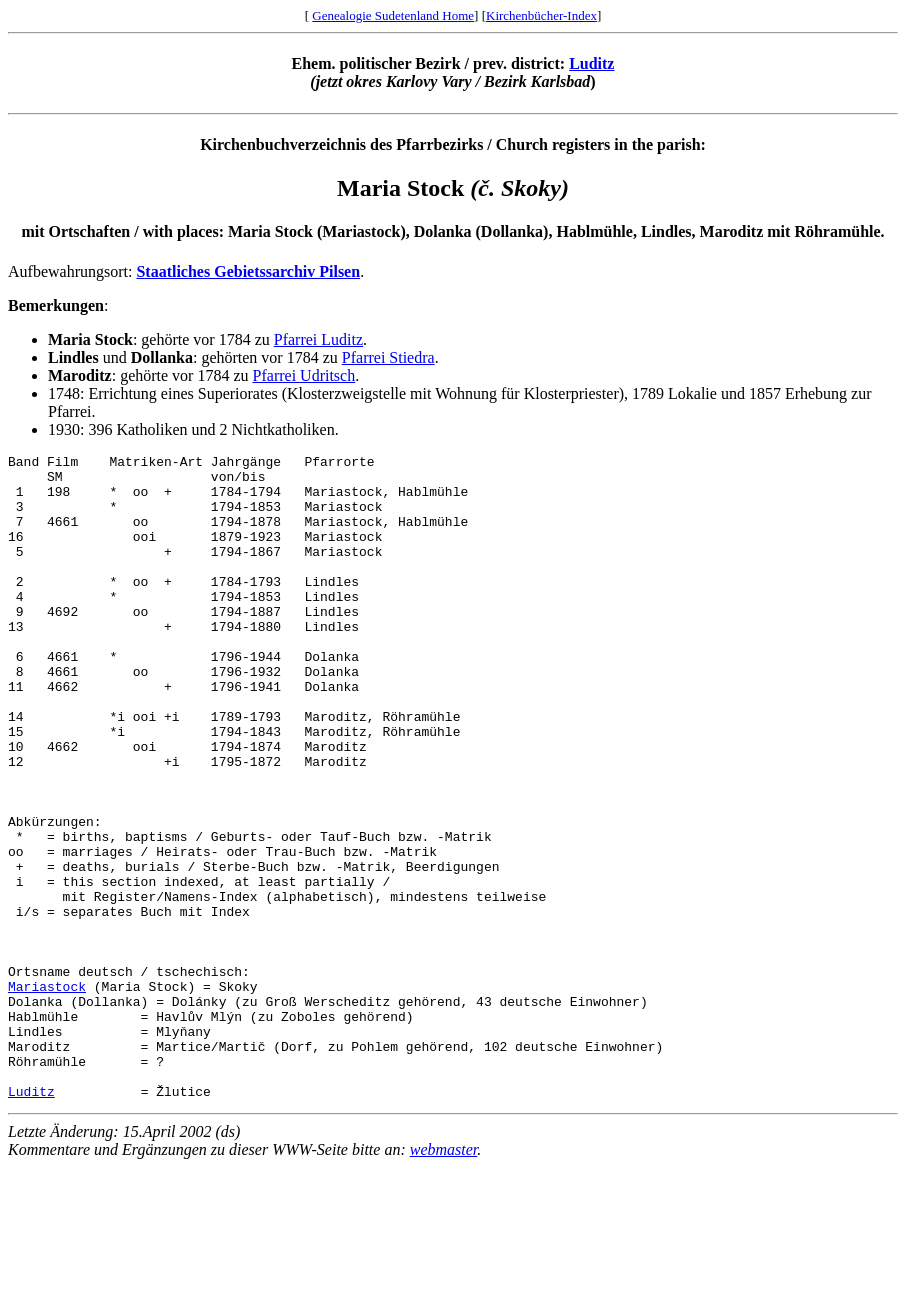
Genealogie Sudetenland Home (393, 15)
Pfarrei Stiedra (388, 357)
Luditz (591, 63)
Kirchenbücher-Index (541, 15)
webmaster (444, 1278)
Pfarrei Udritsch (304, 375)
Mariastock (47, 1094)
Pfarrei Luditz (318, 339)
